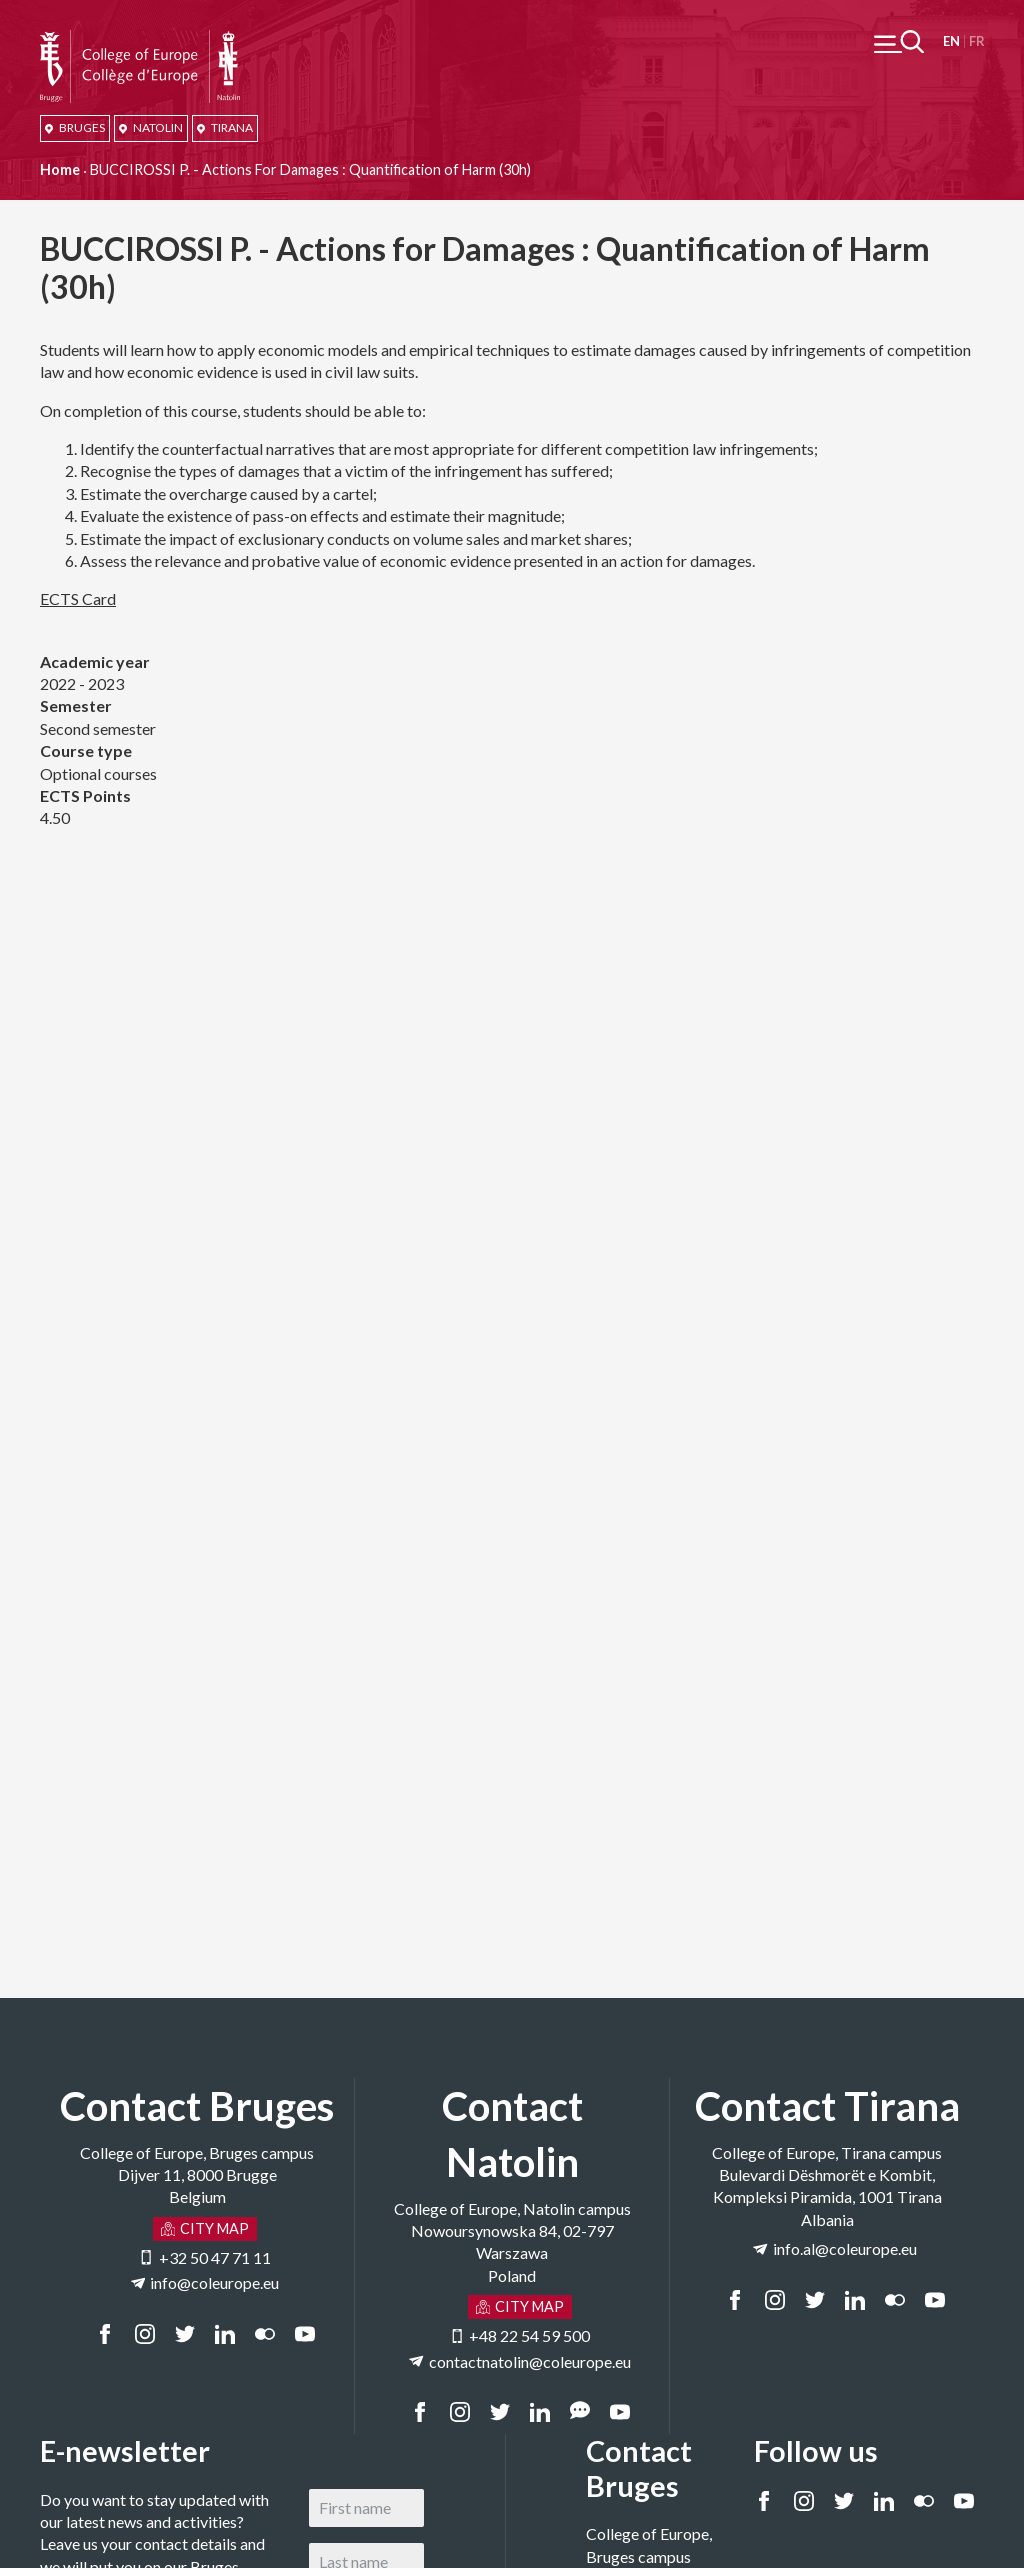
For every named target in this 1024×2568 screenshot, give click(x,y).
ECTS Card (78, 598)
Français (976, 41)
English (951, 41)
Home (60, 169)
